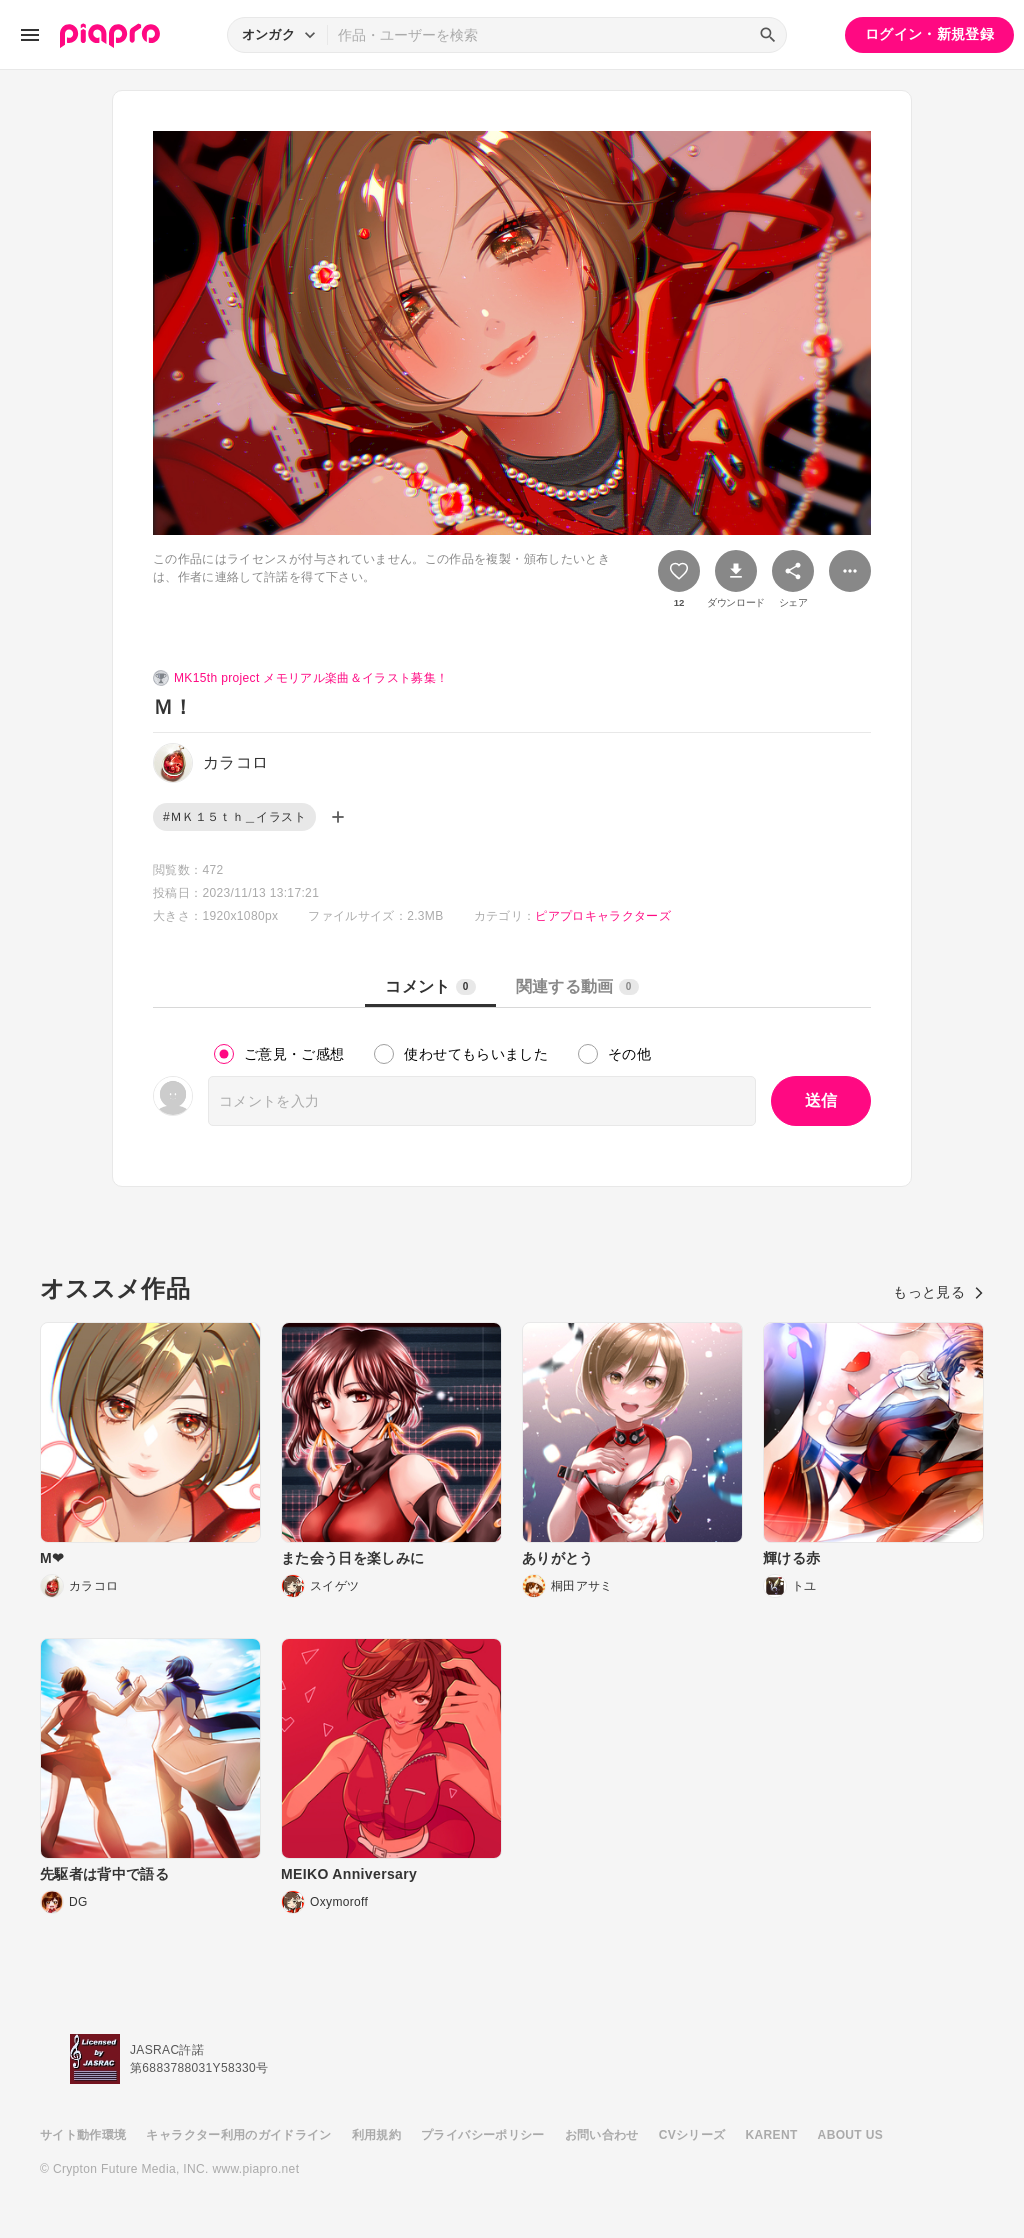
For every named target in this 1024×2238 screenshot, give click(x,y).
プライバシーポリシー (483, 2135)
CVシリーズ (692, 2135)
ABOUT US (850, 2135)
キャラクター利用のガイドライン (238, 2135)
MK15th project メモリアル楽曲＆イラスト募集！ (311, 678)
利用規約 (376, 2135)
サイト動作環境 (83, 2135)
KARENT (772, 2135)
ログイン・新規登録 (929, 34)
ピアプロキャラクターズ (603, 916)
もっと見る (938, 1292)
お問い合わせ (602, 2135)
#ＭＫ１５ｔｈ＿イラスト (234, 817)
